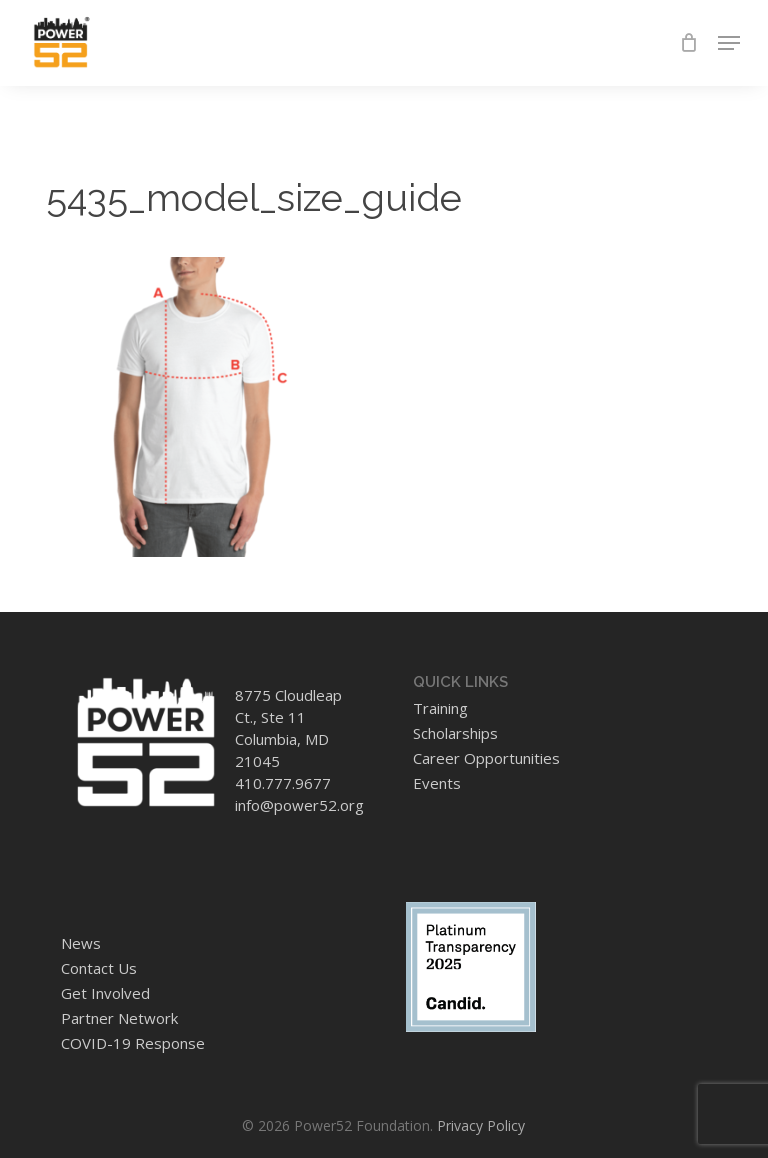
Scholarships (455, 733)
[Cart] (688, 43)
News (81, 943)
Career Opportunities (486, 758)
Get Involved (105, 993)
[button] (729, 43)
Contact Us (99, 968)
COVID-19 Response (133, 1043)
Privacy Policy (481, 1125)
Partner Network (119, 1018)
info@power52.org (299, 805)
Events (437, 783)
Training (440, 708)
